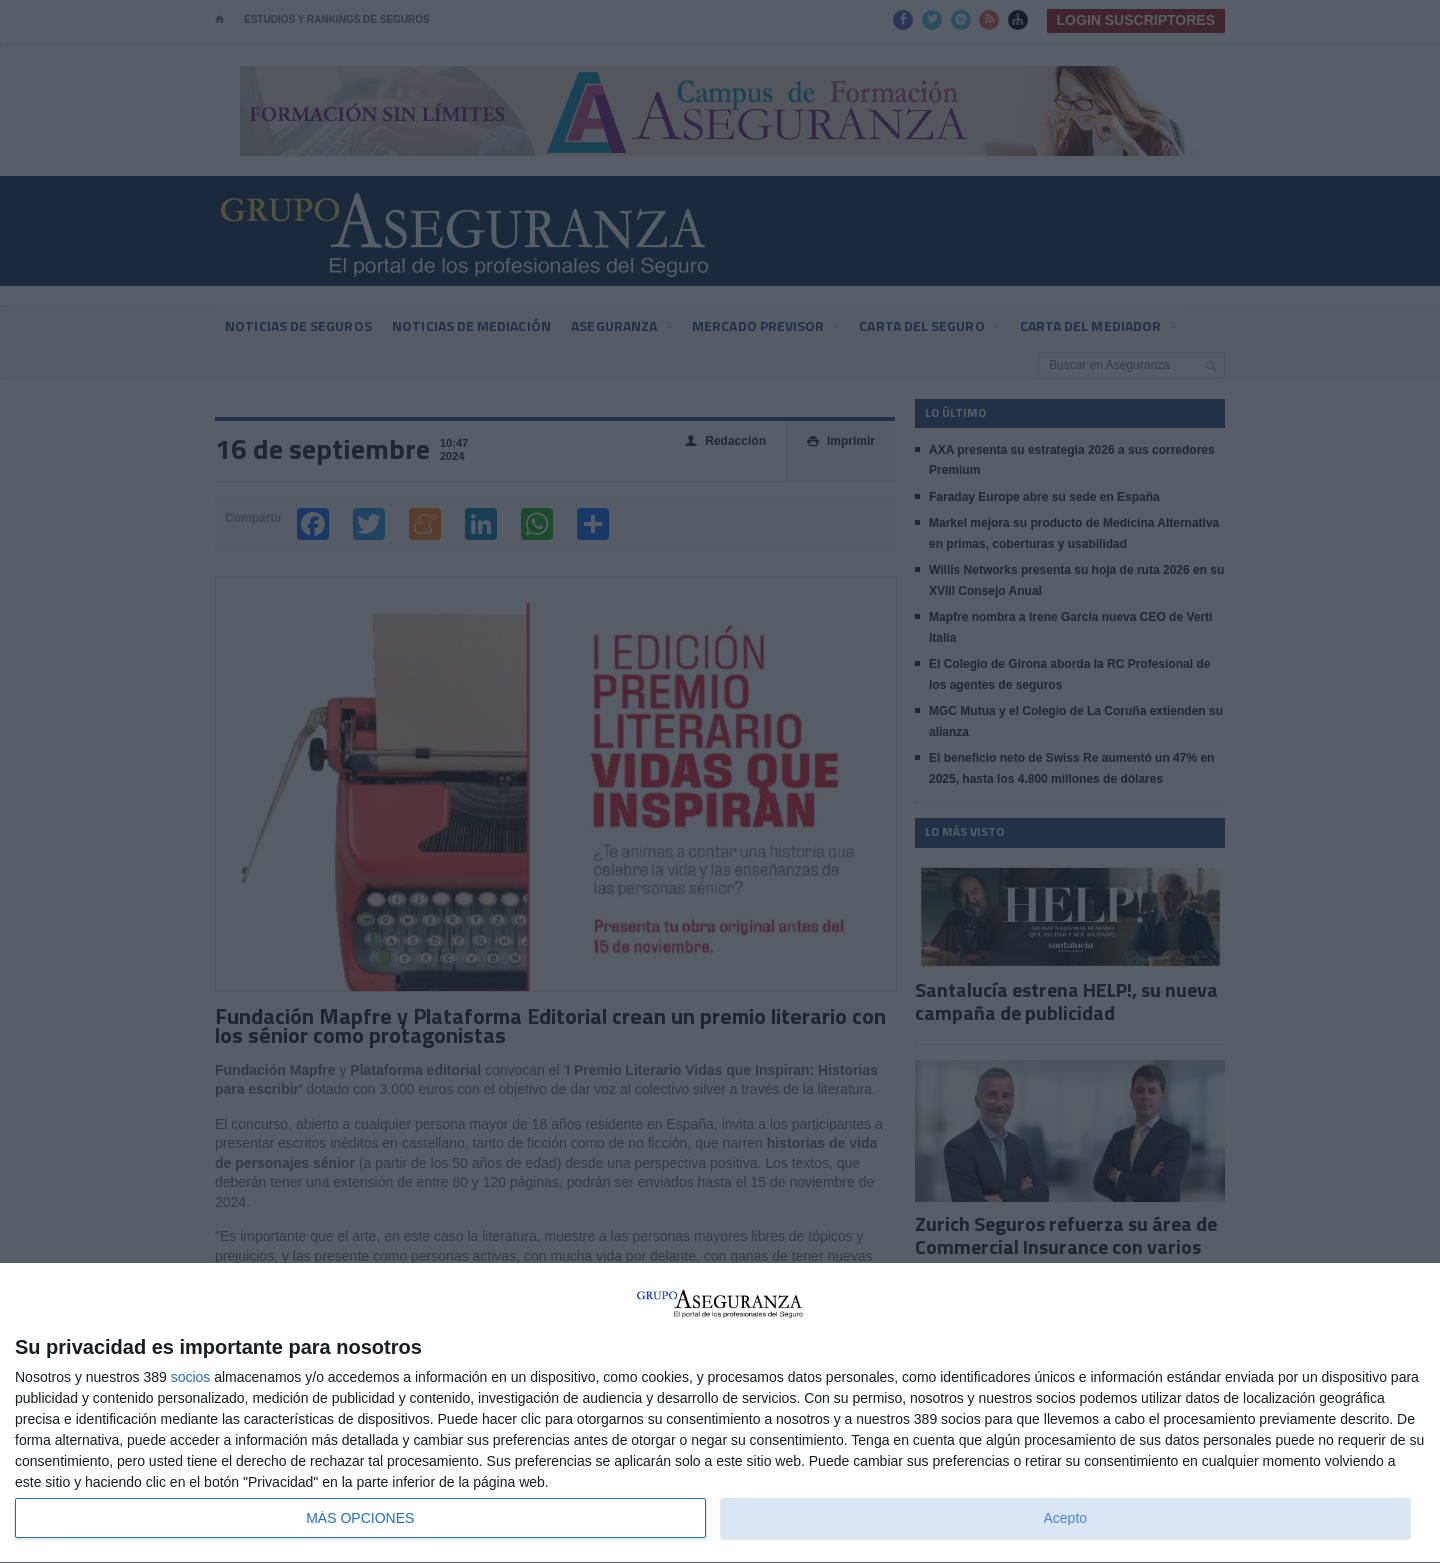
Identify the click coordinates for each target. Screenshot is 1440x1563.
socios (191, 1377)
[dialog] (720, 1413)
